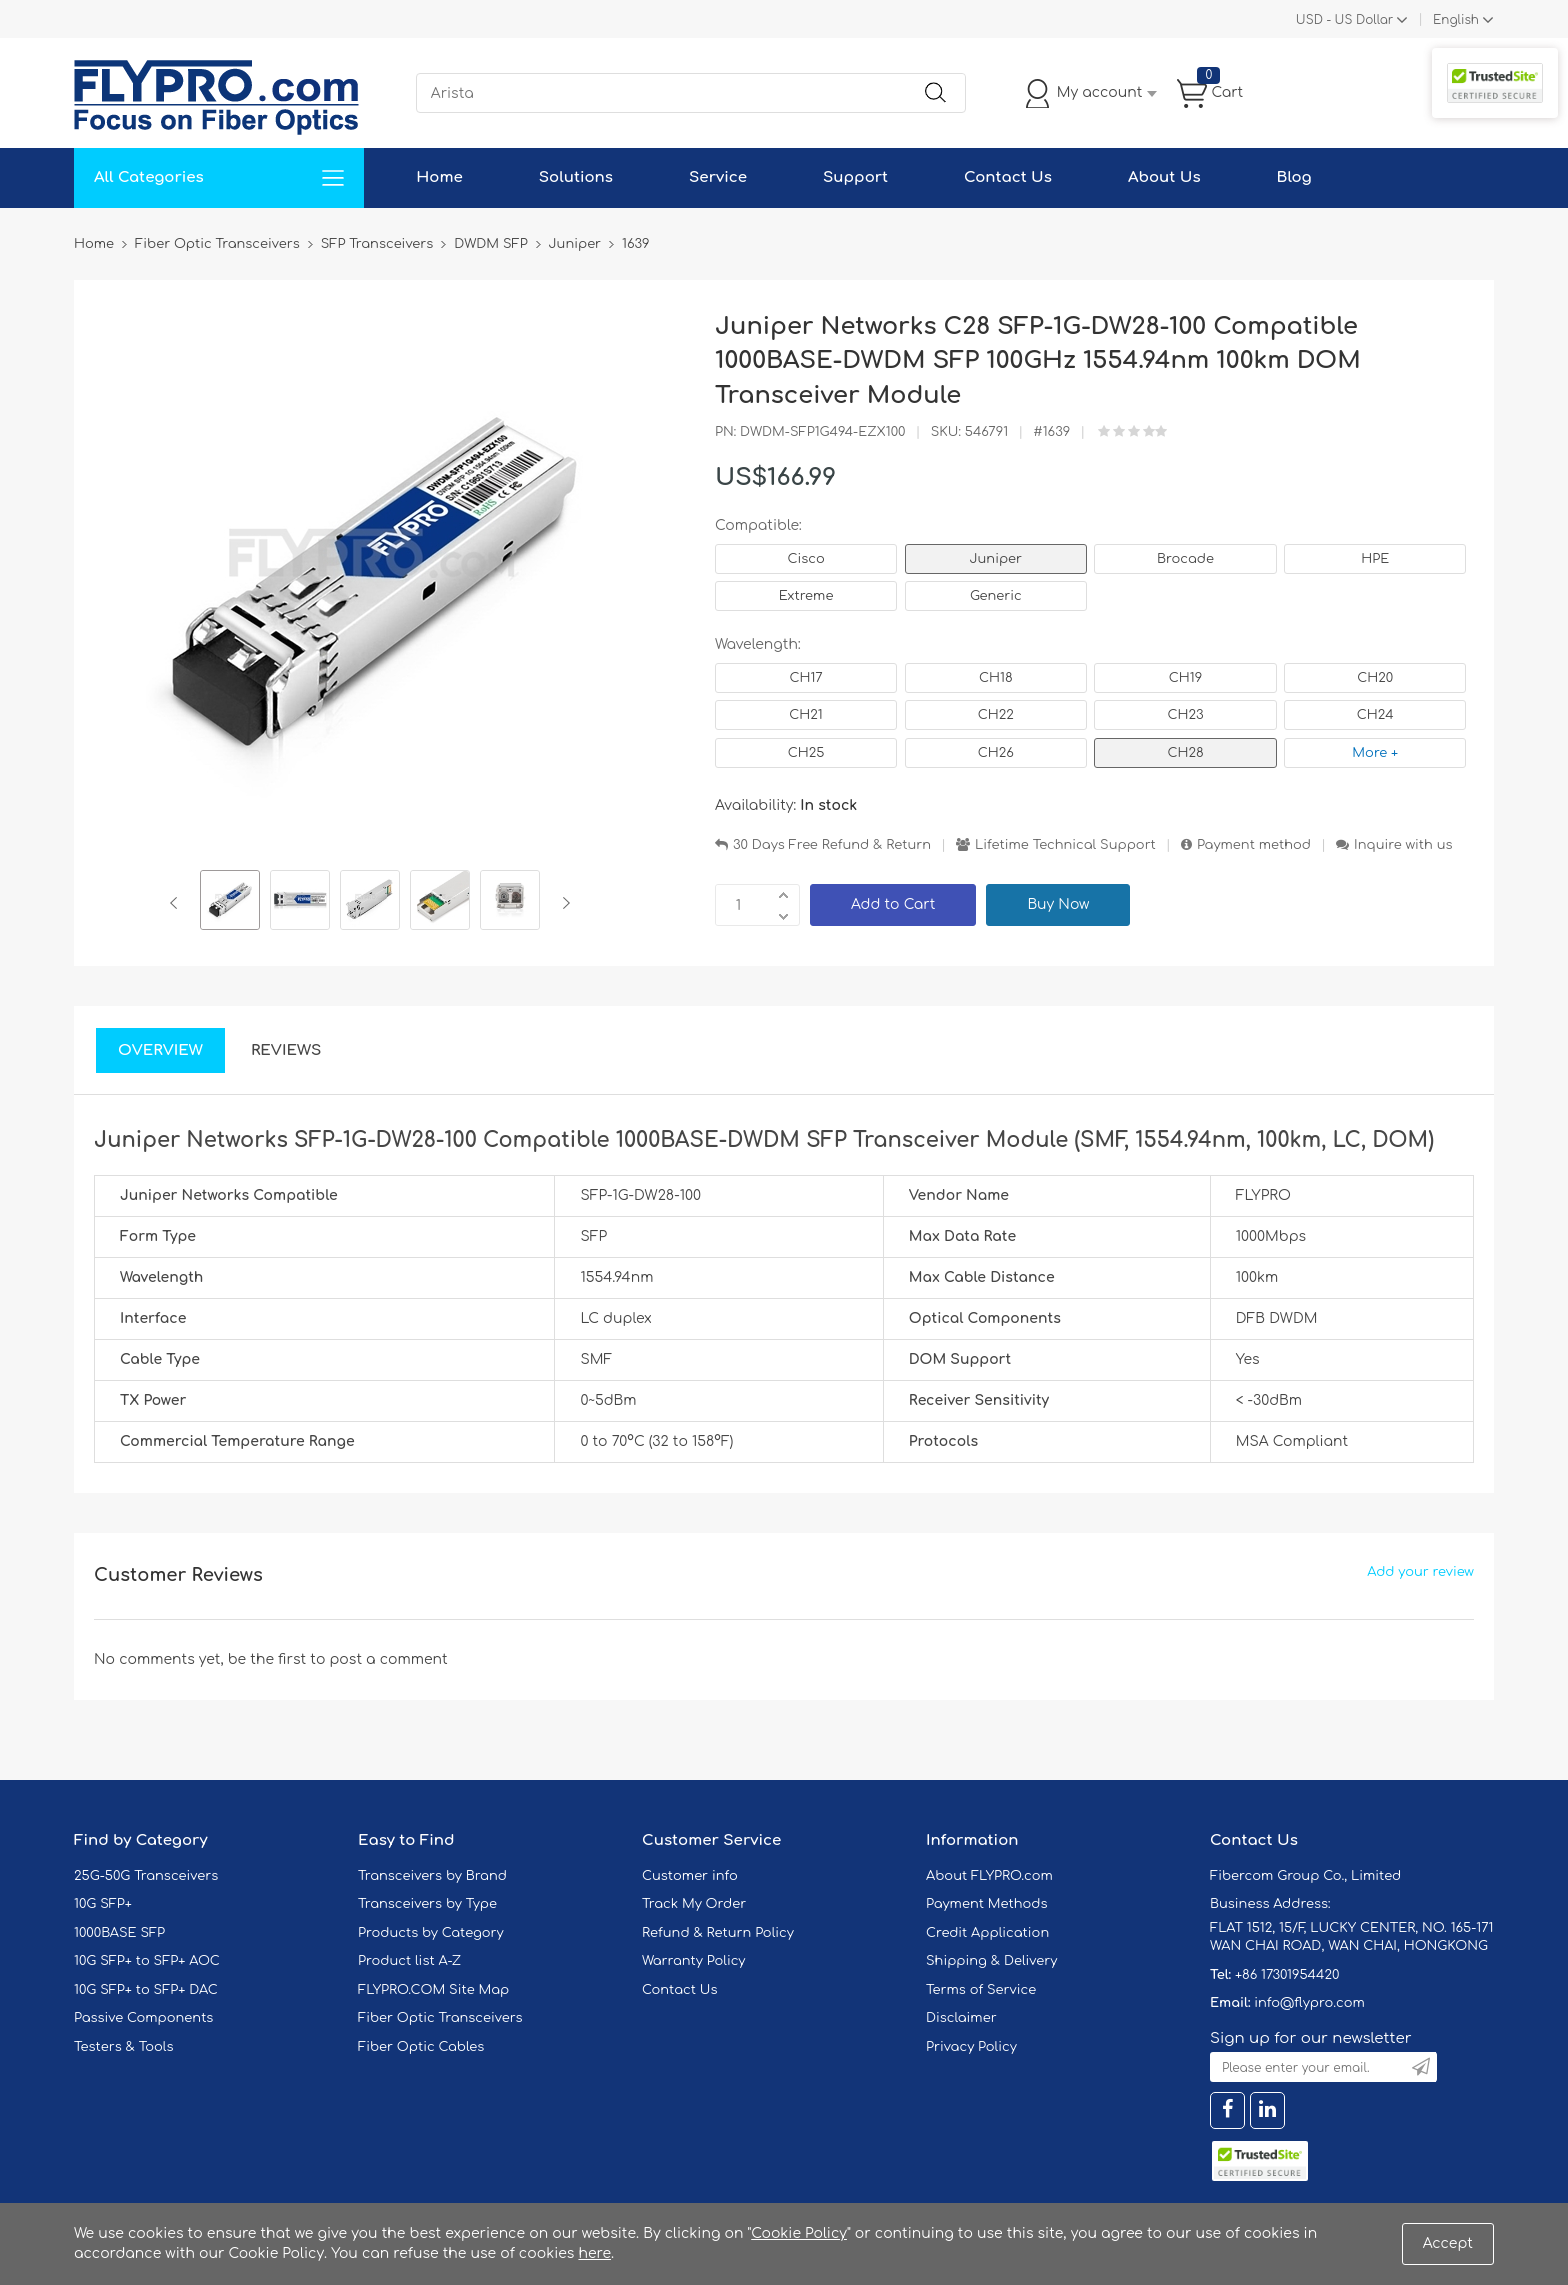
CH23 (1185, 715)
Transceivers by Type (427, 1904)
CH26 (996, 753)
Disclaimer (961, 2018)
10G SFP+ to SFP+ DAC (146, 1990)
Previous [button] (177, 903)
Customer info (690, 1876)
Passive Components (143, 2018)
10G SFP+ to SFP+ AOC (147, 1961)
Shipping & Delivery (991, 1961)
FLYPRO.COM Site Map (433, 1990)
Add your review (1420, 1572)
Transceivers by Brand (432, 1876)
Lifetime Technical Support (1065, 845)
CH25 (806, 753)
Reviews (286, 1050)
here (594, 2253)
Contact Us (1008, 177)
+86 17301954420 (1287, 1975)
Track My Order (694, 1904)
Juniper (996, 559)
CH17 (805, 678)
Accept (1448, 2243)
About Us (1164, 177)
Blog (1294, 177)
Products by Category (431, 1933)
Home (439, 177)
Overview (160, 1050)
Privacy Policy (971, 2047)
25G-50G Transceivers (146, 1876)
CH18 (996, 678)
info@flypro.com (1309, 2003)
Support (855, 177)
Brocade (1185, 559)
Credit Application (987, 1933)
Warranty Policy (694, 1961)
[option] (230, 903)
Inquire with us (1403, 845)
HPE (1375, 559)
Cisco (805, 559)
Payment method (1254, 845)
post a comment (388, 1659)
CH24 (1375, 715)
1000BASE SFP (119, 1933)
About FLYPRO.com (989, 1876)
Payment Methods (987, 1904)
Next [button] (562, 903)
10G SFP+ (103, 1904)
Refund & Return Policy (718, 1933)
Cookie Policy (799, 2233)
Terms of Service (981, 1990)
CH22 (996, 715)
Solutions (576, 177)
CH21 (805, 715)
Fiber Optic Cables (421, 2047)
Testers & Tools (124, 2047)
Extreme (806, 596)
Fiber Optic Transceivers (440, 2018)
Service (718, 177)
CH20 (1375, 678)
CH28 (1185, 753)
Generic (996, 596)
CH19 (1185, 678)
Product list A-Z (409, 1961)
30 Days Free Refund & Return (832, 845)
